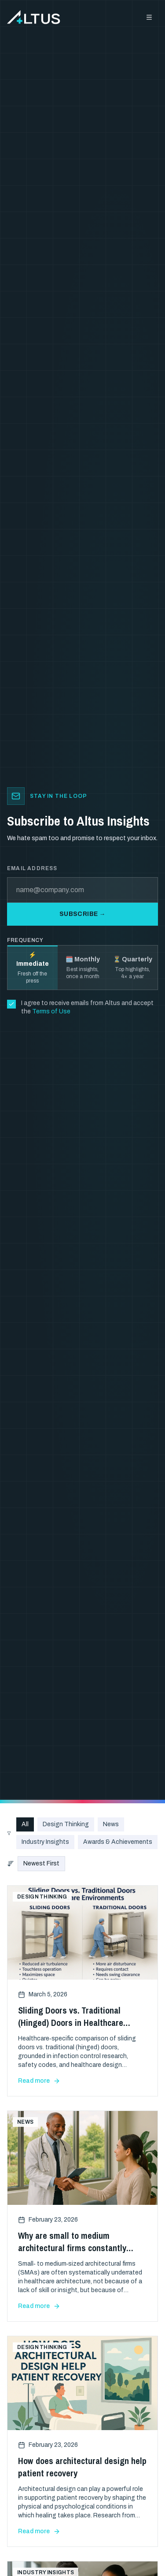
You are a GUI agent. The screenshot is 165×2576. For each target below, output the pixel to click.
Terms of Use (51, 1011)
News (111, 1824)
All (25, 1824)
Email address (32, 868)
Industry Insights (45, 1842)
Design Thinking (66, 1824)
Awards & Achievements (117, 1842)
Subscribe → (82, 914)
